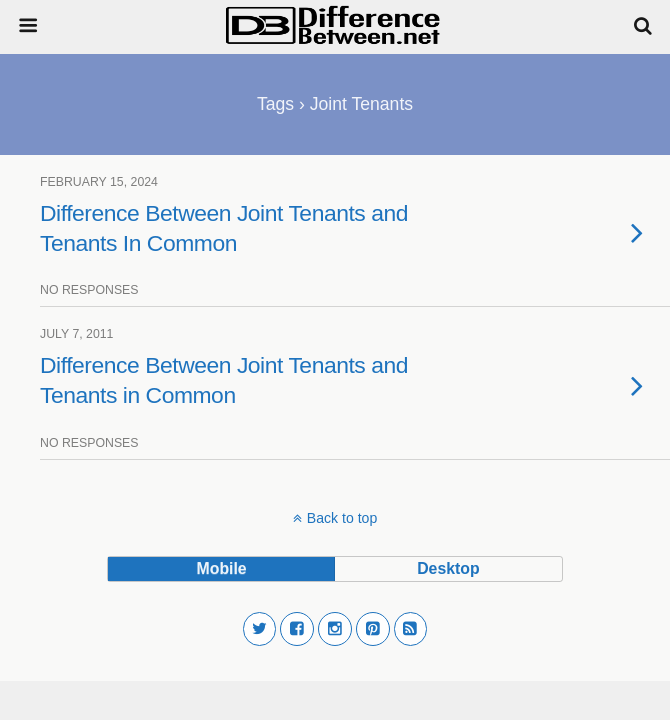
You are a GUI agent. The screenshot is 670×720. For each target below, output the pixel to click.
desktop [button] (448, 568)
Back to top (342, 518)
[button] (260, 629)
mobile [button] (222, 568)
